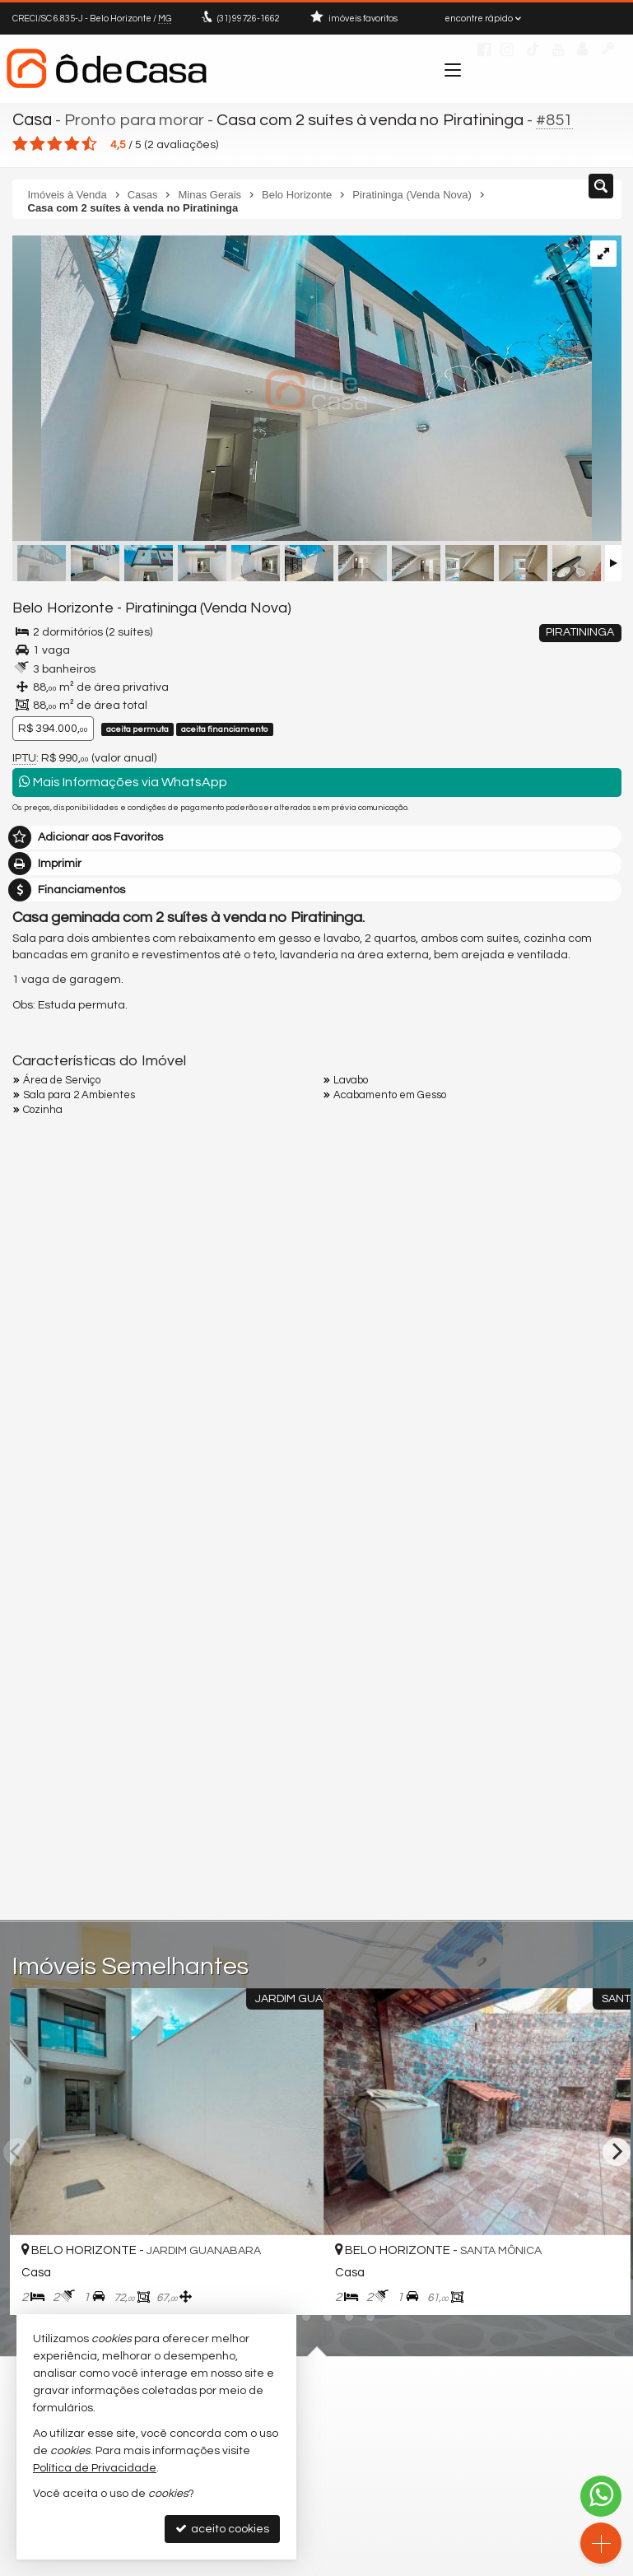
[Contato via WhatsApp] (600, 2496)
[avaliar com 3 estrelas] (55, 143)
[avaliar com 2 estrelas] (37, 143)
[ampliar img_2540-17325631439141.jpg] (302, 389)
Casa (32, 119)
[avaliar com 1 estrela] (20, 143)
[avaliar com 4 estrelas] (72, 143)
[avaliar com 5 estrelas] (89, 143)
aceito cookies (222, 2528)
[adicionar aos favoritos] (293, 2288)
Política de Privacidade (94, 2468)
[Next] (617, 2150)
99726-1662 (248, 18)
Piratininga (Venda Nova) (196, 607)
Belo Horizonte (60, 607)
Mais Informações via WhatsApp (123, 781)
